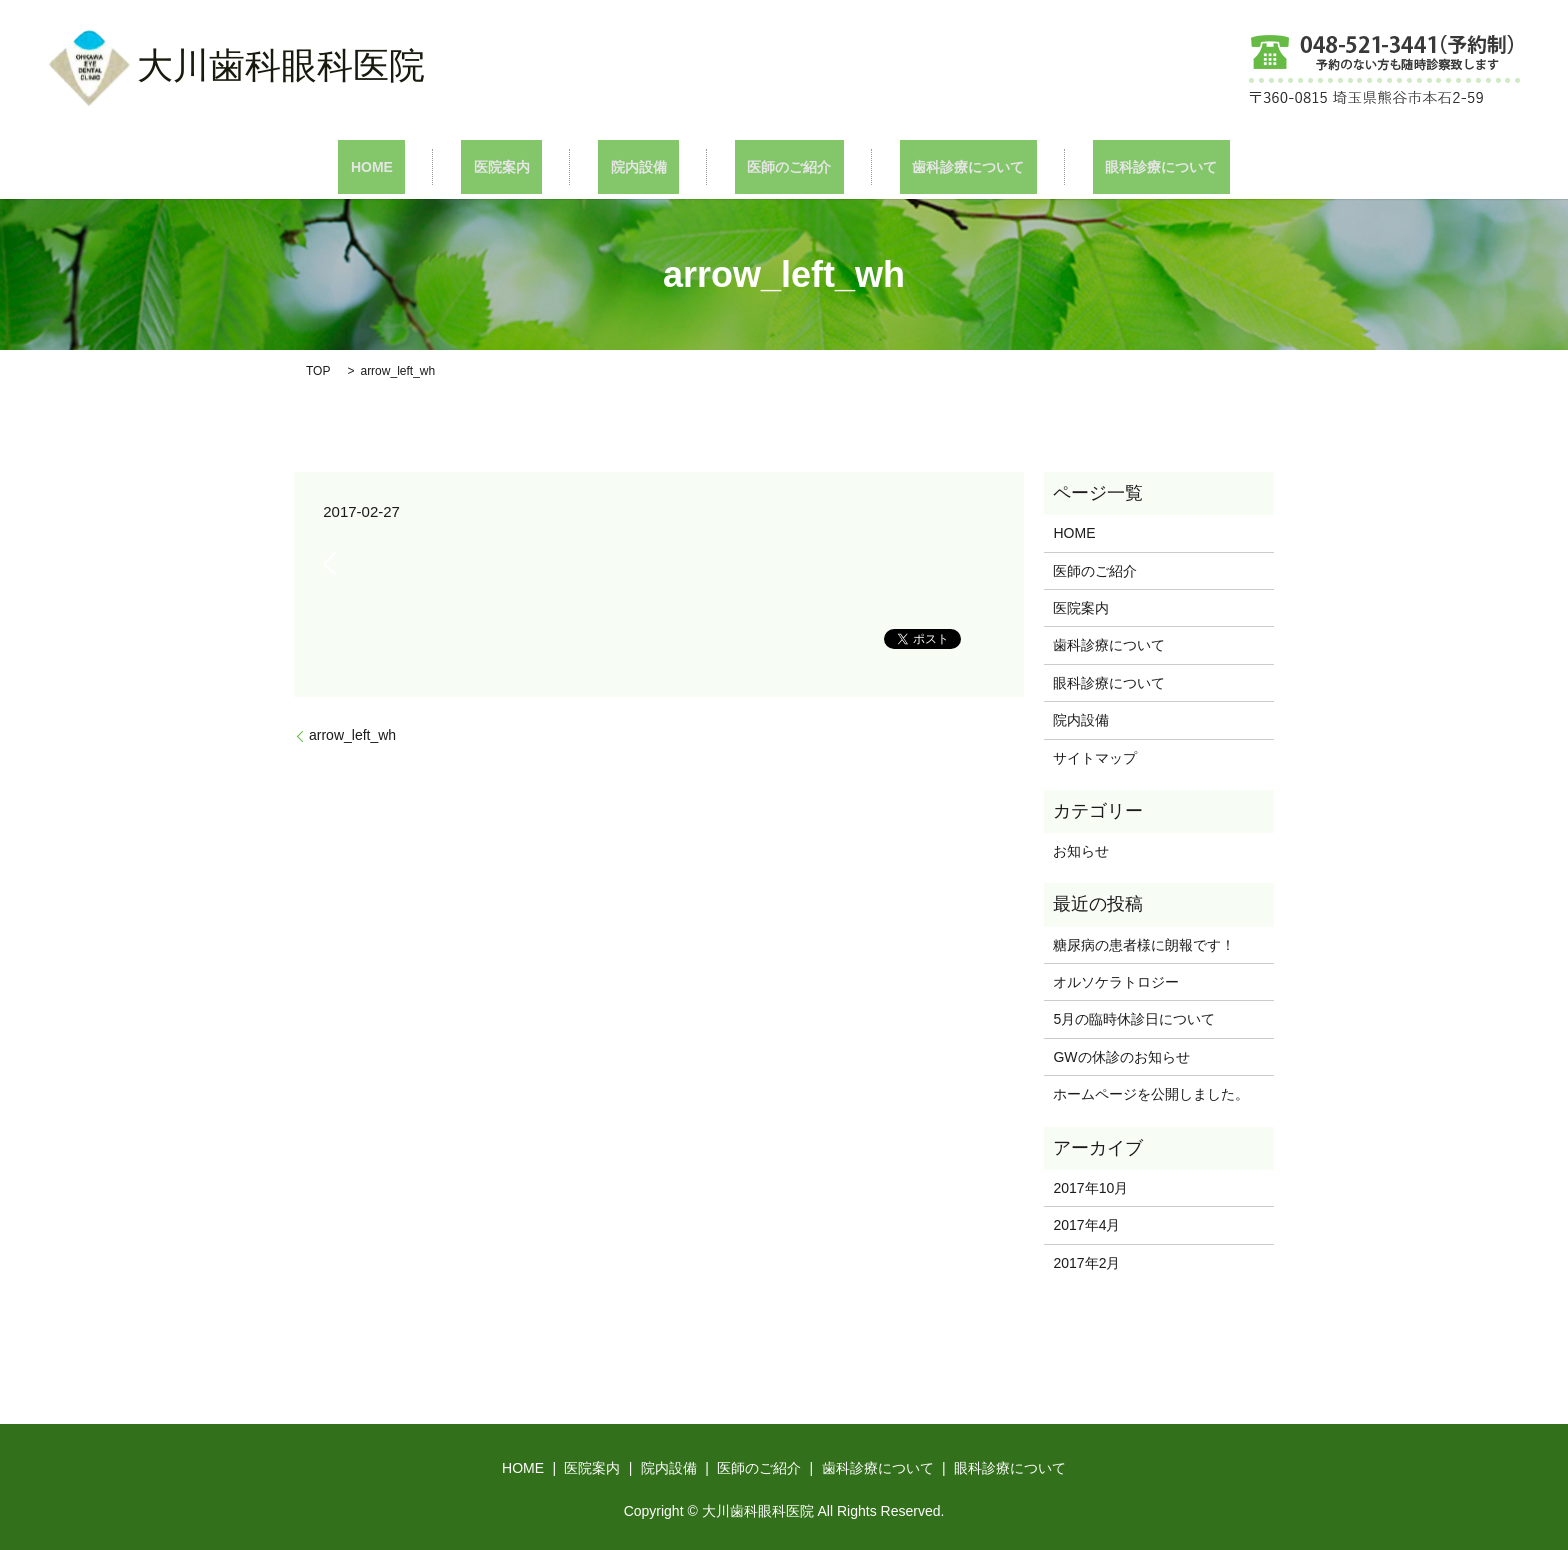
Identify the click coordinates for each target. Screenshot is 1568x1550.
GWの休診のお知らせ (1121, 1056)
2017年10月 (1090, 1187)
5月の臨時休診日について (1134, 1018)
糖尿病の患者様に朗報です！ (1144, 943)
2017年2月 (1086, 1261)
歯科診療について (931, 166)
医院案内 (539, 166)
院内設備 (651, 166)
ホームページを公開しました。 (1151, 1093)
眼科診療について (1099, 166)
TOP (318, 370)
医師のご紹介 (777, 166)
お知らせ (1081, 850)
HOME (434, 166)
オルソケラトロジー (1130, 981)
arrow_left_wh (352, 734)
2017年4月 (1086, 1224)
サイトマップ (1095, 756)
